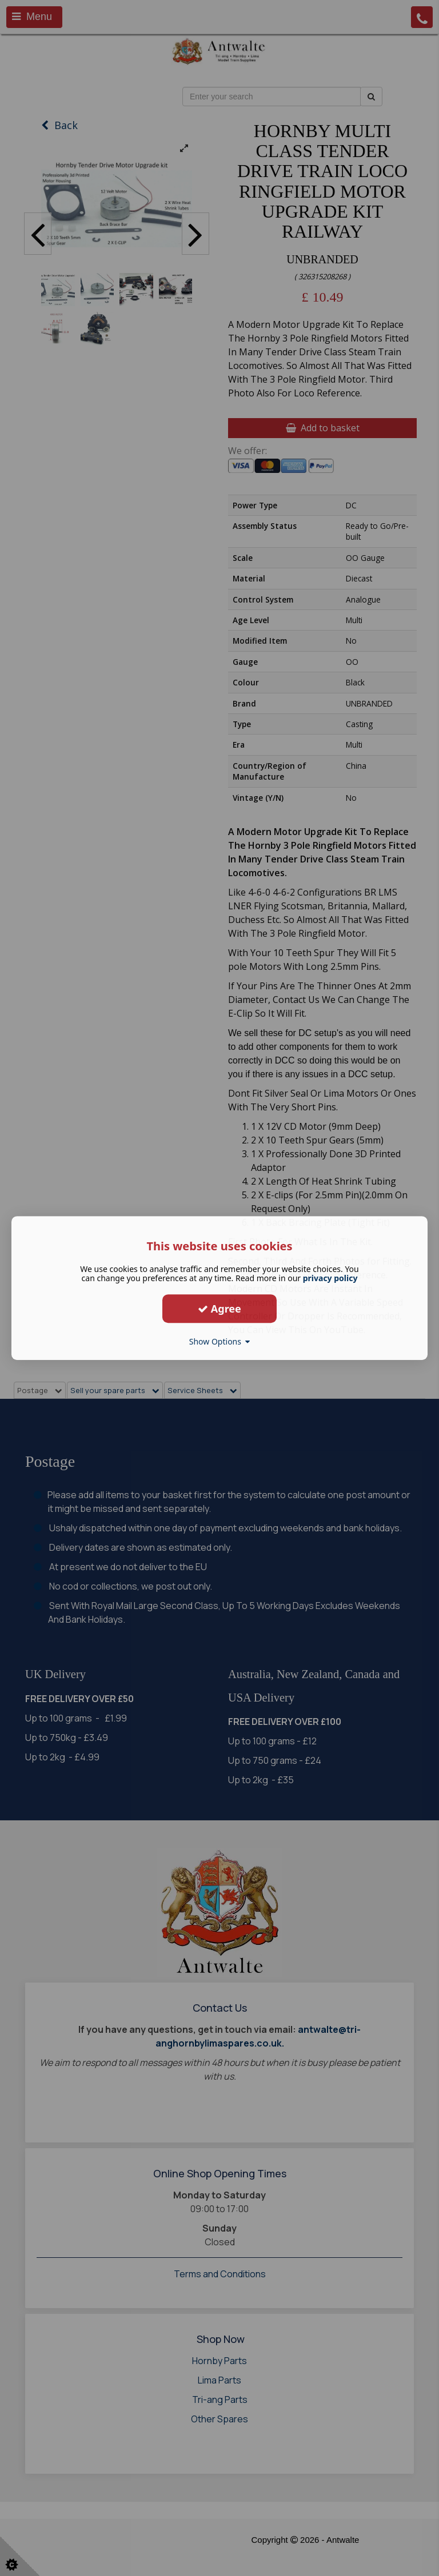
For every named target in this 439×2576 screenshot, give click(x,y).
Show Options (219, 1341)
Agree (219, 1308)
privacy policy (330, 1278)
